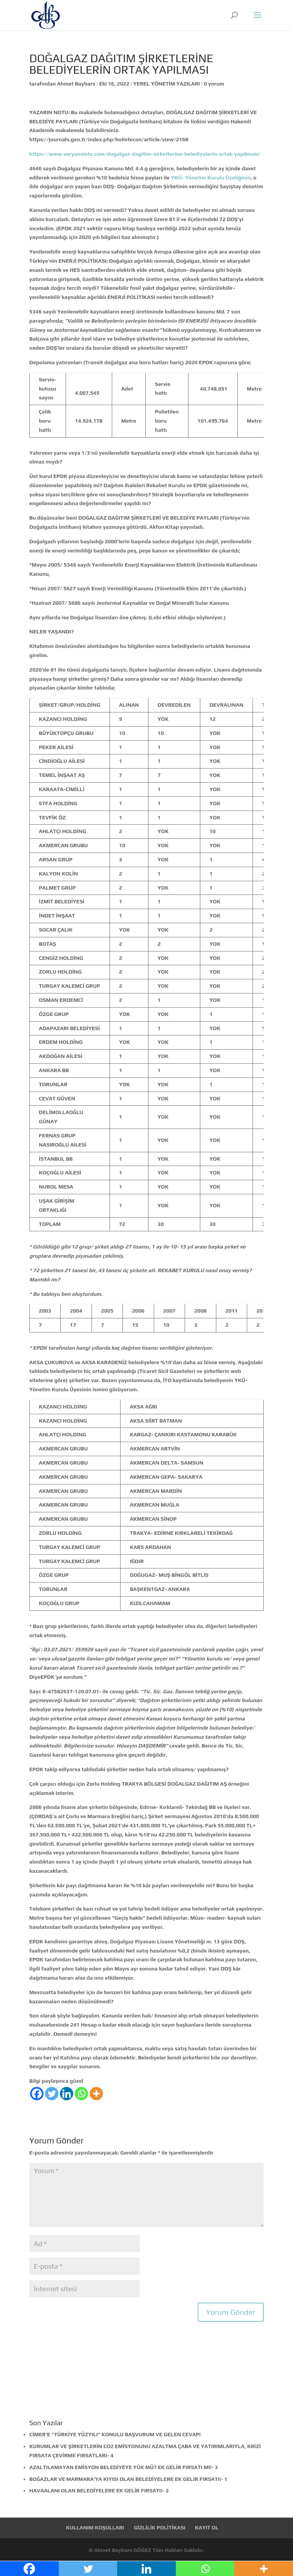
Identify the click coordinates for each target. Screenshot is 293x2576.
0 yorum (214, 84)
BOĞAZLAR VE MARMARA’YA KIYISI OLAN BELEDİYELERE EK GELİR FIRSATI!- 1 (128, 2479)
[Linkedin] (66, 2093)
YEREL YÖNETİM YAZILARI (166, 84)
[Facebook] (36, 2093)
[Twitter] (51, 2093)
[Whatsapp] (81, 2093)
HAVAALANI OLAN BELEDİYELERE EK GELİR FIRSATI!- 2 (99, 2490)
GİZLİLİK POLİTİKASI (159, 2527)
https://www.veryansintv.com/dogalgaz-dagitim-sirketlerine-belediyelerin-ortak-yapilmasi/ (145, 154)
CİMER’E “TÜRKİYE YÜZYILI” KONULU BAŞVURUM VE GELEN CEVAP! (115, 2434)
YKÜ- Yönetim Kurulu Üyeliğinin (211, 177)
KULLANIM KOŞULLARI (95, 2527)
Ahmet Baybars (76, 84)
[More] (96, 2093)
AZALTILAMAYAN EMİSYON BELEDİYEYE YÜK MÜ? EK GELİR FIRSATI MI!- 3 (123, 2467)
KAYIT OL (207, 2527)
